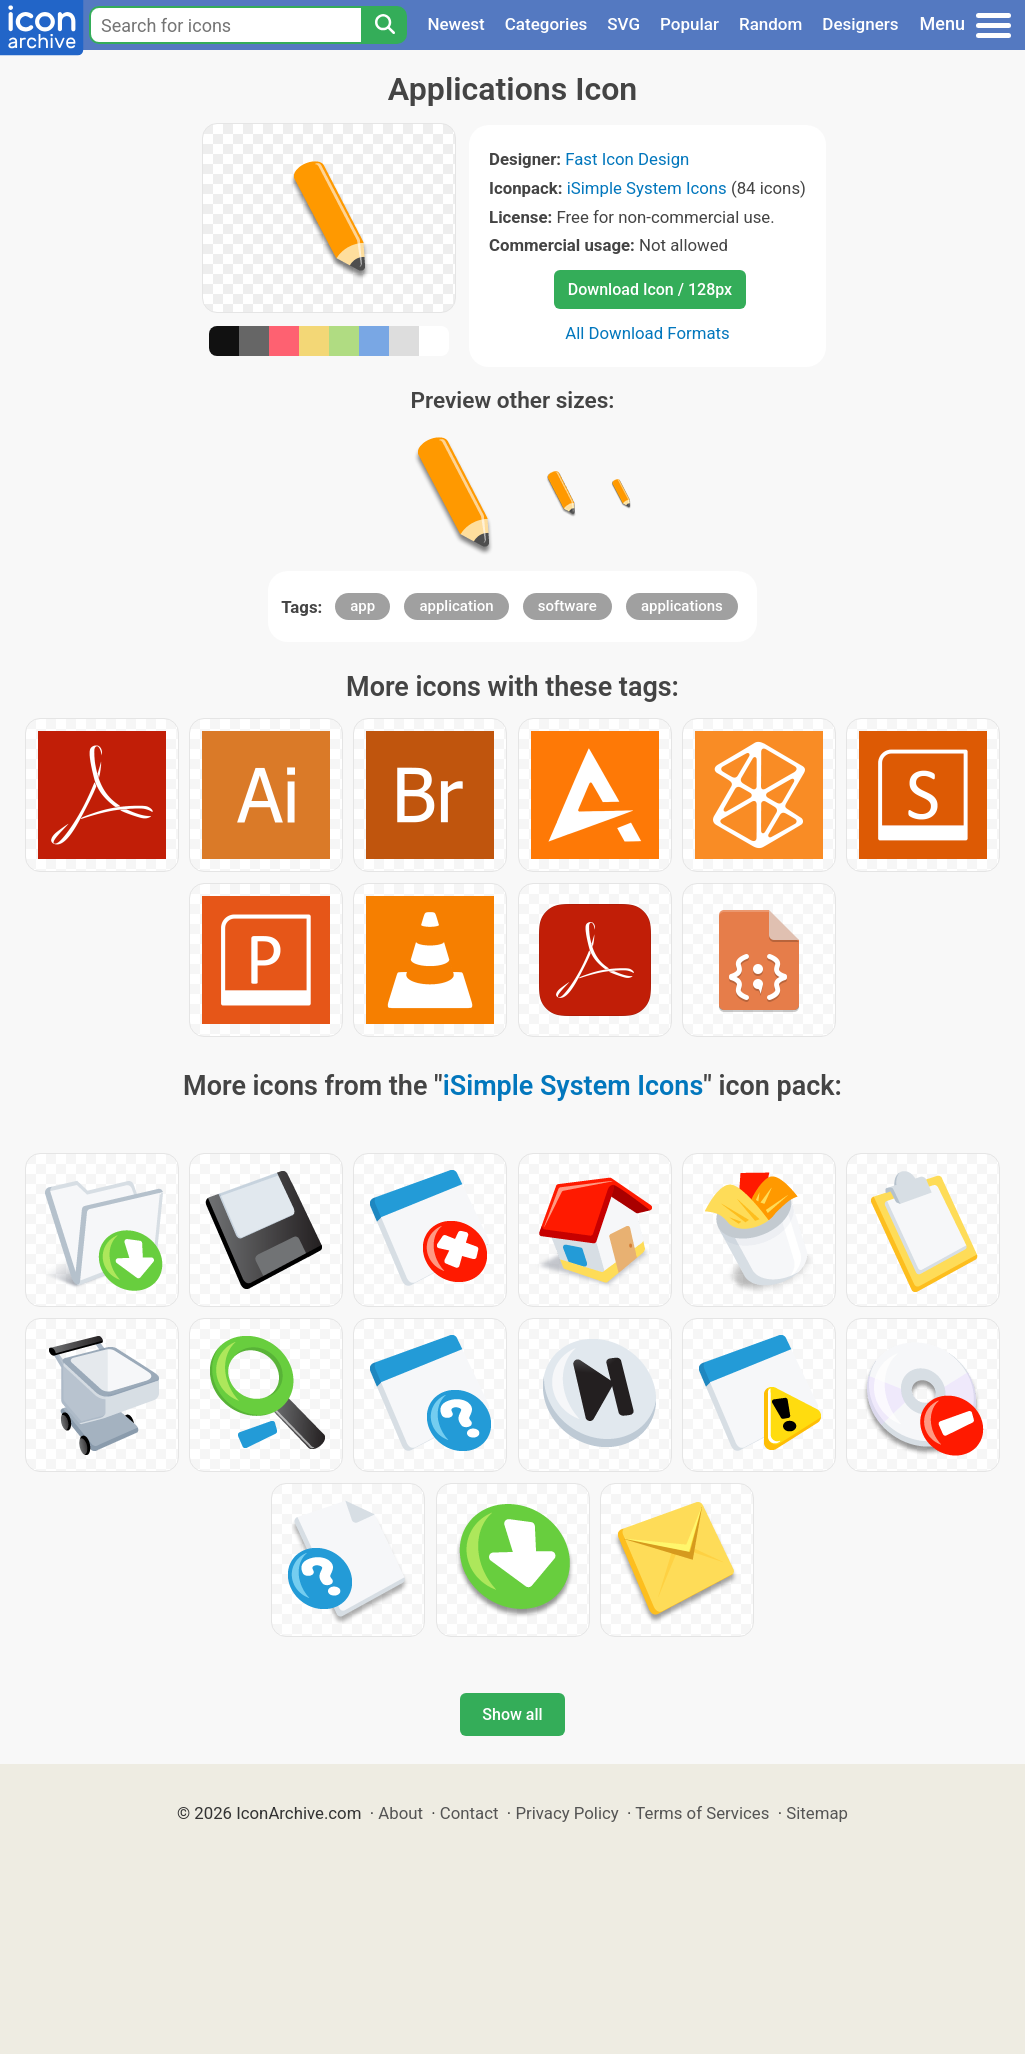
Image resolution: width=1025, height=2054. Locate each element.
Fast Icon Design (627, 159)
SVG (623, 24)
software (567, 606)
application (456, 606)
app (362, 606)
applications (682, 606)
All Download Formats (647, 333)
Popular (689, 24)
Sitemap (817, 1813)
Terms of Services (702, 1813)
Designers (860, 24)
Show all (512, 1714)
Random (770, 24)
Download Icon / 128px (650, 289)
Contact (469, 1813)
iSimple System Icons (647, 188)
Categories (546, 24)
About (400, 1813)
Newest (455, 24)
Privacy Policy (566, 1813)
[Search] (384, 25)
